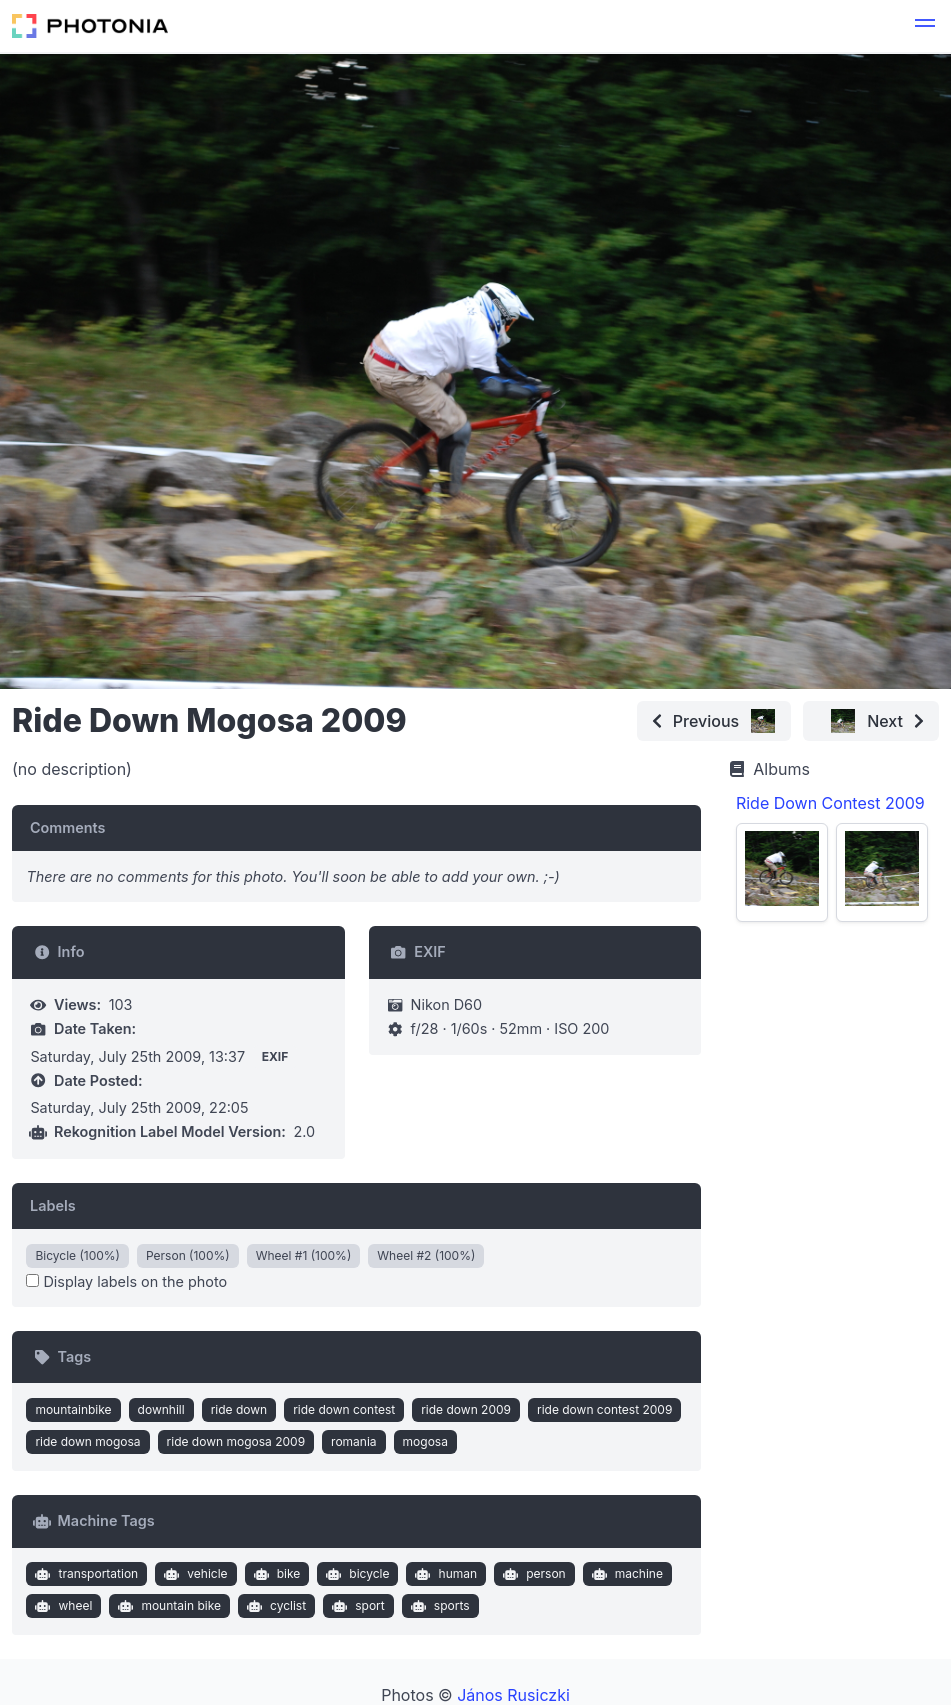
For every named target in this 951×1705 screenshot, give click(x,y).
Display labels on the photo (126, 1281)
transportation (84, 1574)
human (444, 1574)
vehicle (194, 1574)
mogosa (425, 1441)
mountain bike (167, 1606)
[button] (925, 26)
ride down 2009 (466, 1409)
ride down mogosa (87, 1441)
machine (625, 1574)
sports (437, 1606)
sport (356, 1606)
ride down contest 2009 (604, 1409)
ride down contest (344, 1409)
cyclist (274, 1606)
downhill (161, 1409)
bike (274, 1574)
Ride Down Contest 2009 (830, 803)
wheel (61, 1606)
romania (354, 1441)
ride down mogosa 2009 (236, 1441)
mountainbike (73, 1409)
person (532, 1574)
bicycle (356, 1574)
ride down (239, 1409)
